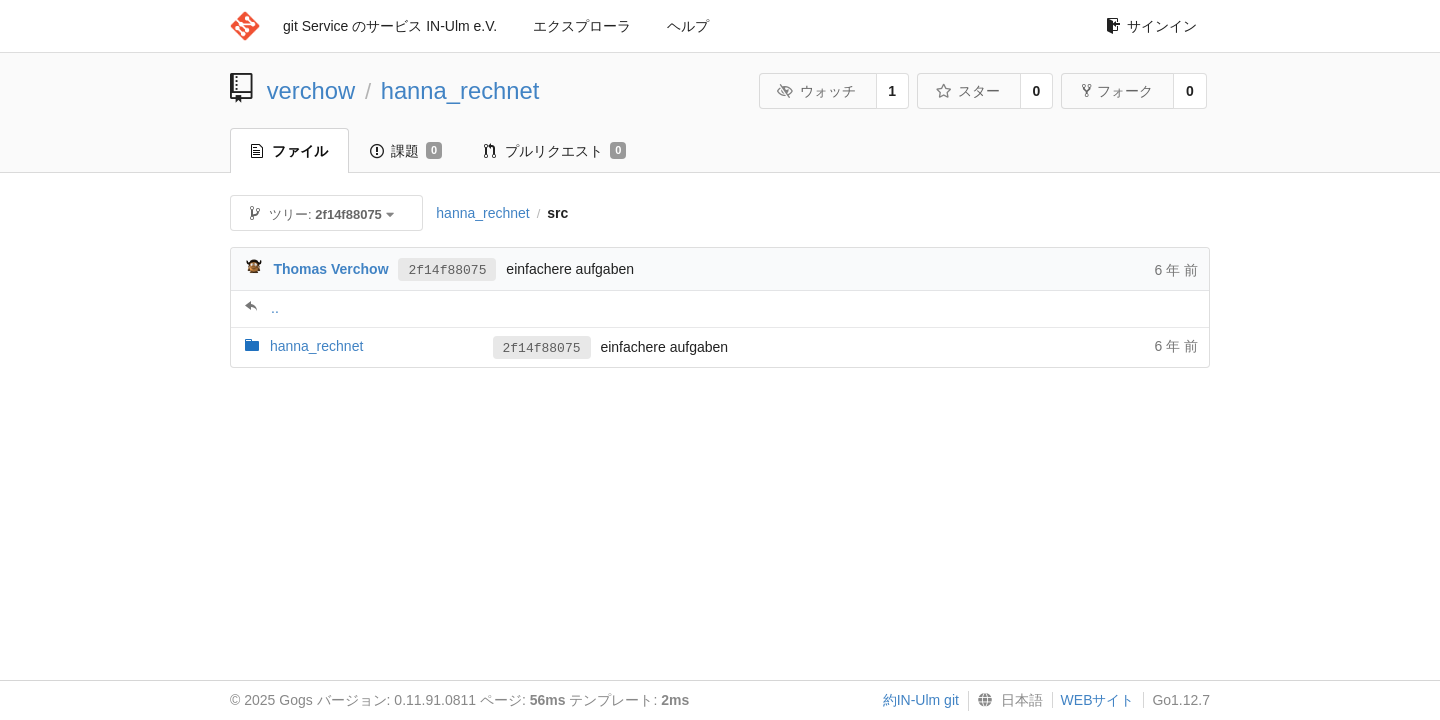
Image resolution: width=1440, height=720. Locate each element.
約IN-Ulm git (921, 700)
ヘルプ (688, 26)
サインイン (1151, 26)
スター (967, 91)
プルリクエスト (555, 151)
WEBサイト (1098, 700)
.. (275, 308)
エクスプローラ (582, 26)
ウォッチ (816, 91)
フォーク (1117, 91)
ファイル (289, 151)
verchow (311, 90)
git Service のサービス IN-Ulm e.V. (390, 26)
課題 (406, 151)
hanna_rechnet (460, 90)
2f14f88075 (447, 269)
